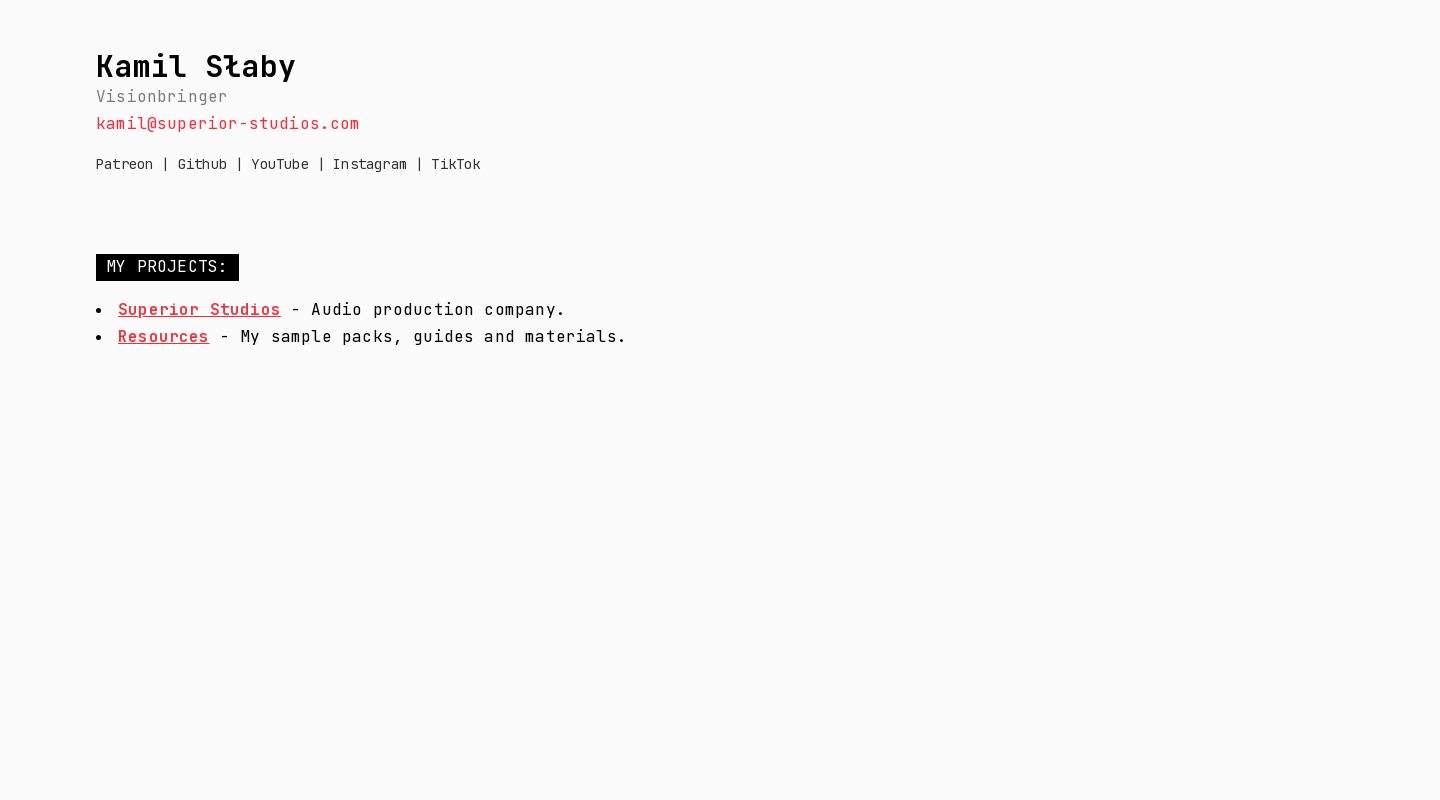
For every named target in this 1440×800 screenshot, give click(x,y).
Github (206, 164)
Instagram (370, 164)
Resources (164, 336)
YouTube (279, 164)
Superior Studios (199, 309)
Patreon (124, 164)
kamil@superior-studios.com (228, 123)
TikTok (455, 164)
